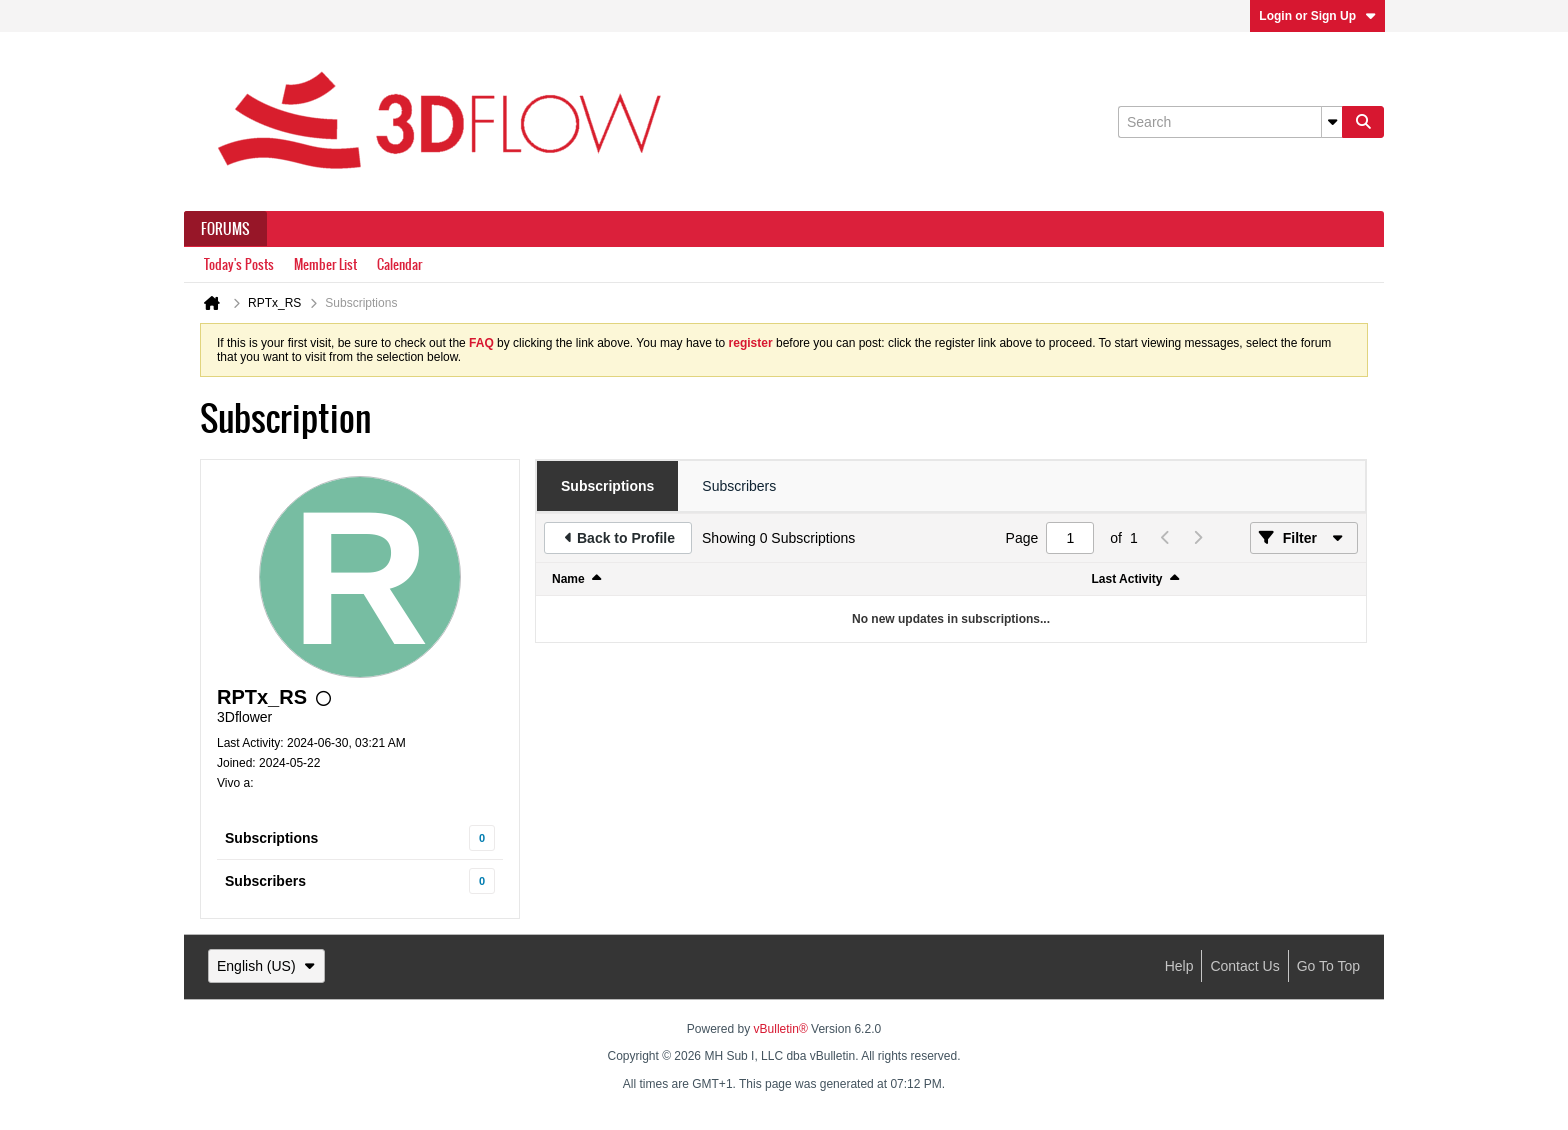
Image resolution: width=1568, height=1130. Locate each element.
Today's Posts (239, 264)
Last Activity (1127, 579)
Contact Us (1244, 966)
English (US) (266, 966)
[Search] (1230, 122)
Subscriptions (271, 838)
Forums (225, 229)
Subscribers (265, 881)
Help (1179, 966)
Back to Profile (626, 538)
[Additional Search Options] (1332, 122)
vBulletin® (781, 1029)
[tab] (607, 486)
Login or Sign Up (1317, 16)
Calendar (399, 264)
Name (568, 579)
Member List (325, 264)
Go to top (1328, 966)
